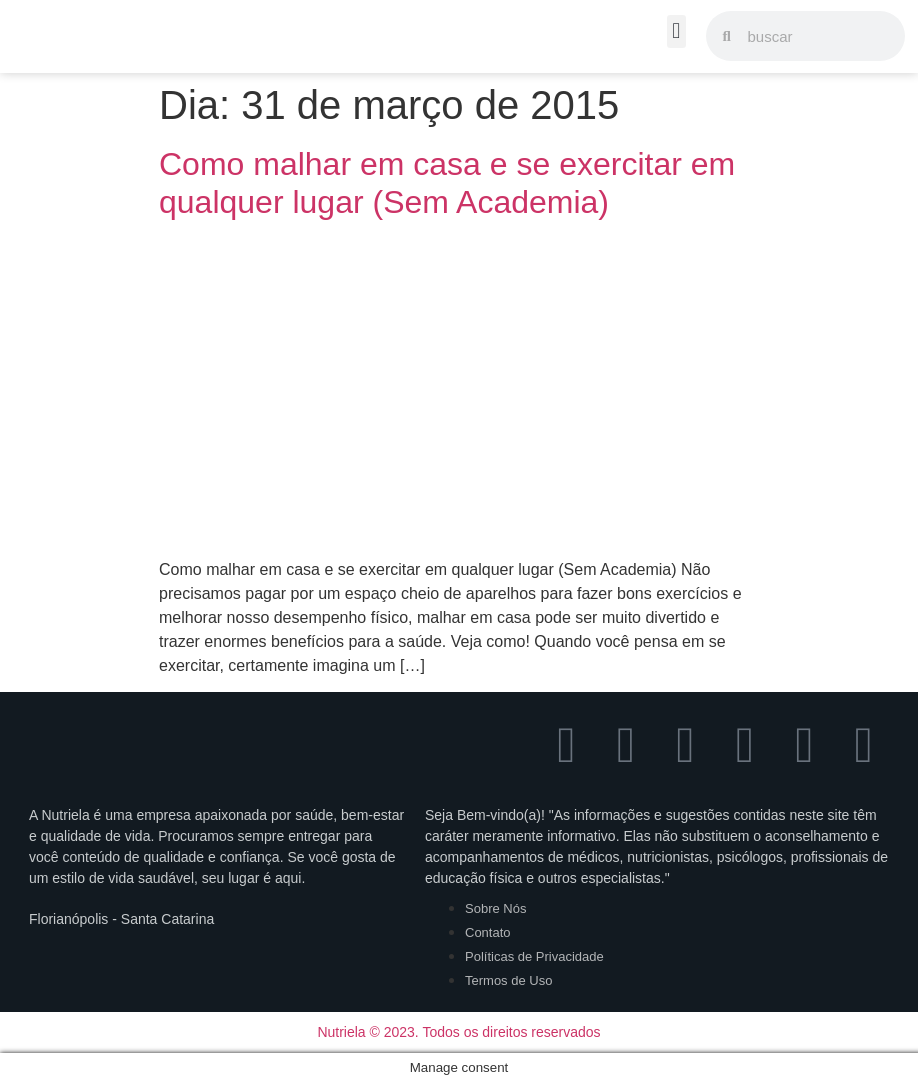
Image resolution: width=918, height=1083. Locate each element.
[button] (676, 31)
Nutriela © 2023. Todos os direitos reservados (458, 1032)
